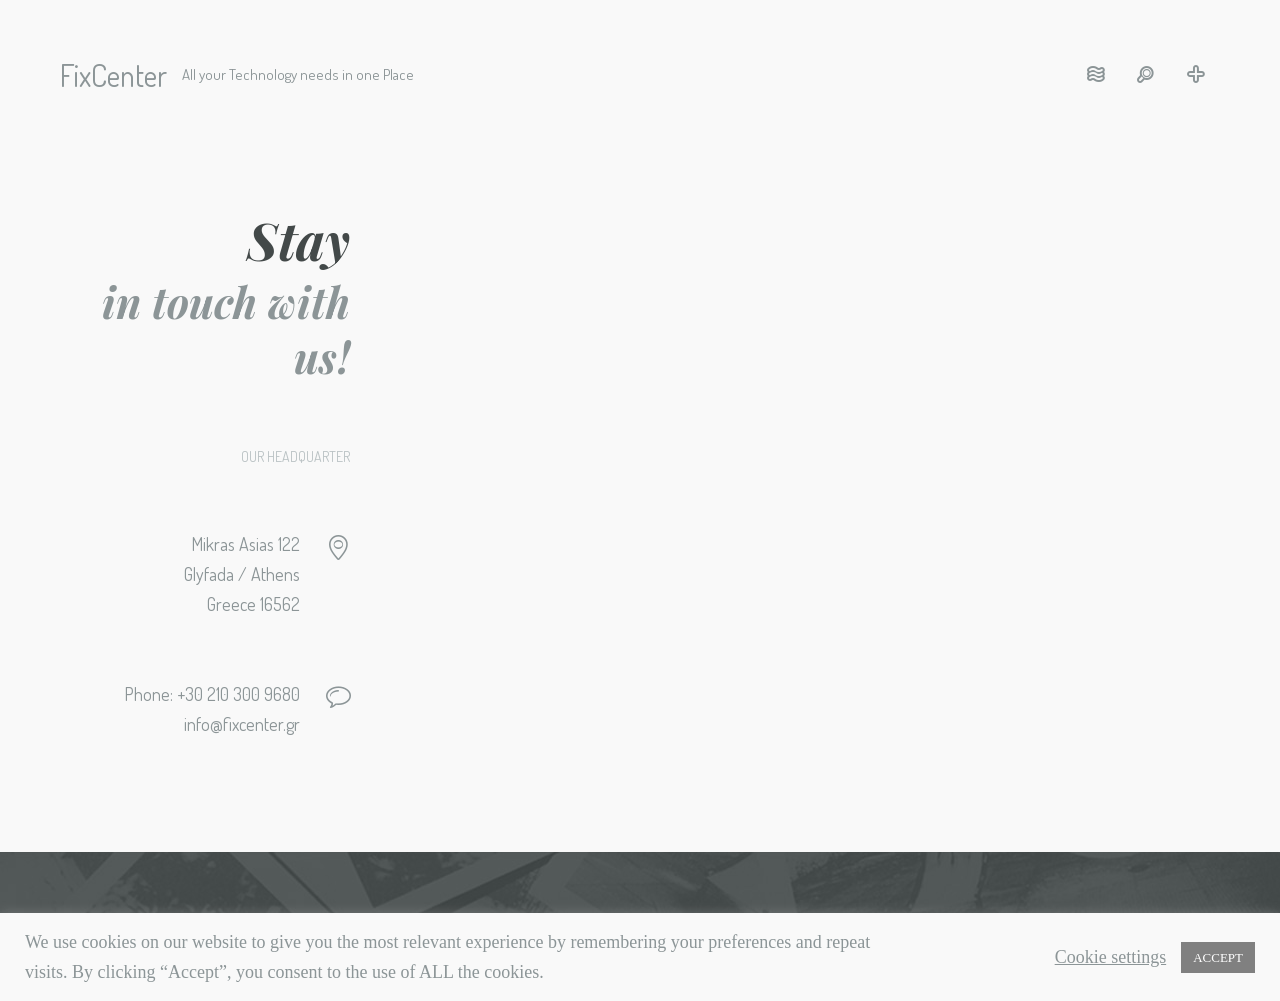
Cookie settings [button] (1111, 957)
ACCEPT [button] (1218, 957)
